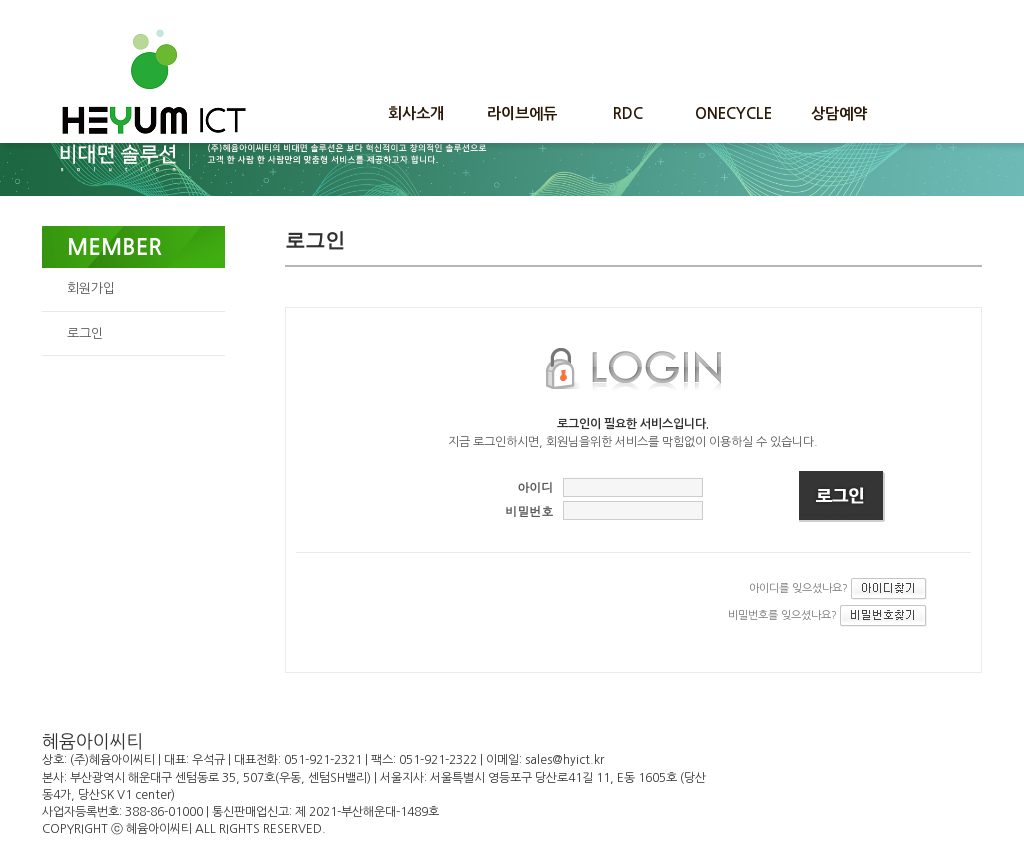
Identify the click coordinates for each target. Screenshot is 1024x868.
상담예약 (839, 113)
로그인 (85, 333)
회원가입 (91, 288)
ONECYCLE (733, 113)
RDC (628, 113)
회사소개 (416, 113)
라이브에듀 (522, 113)
